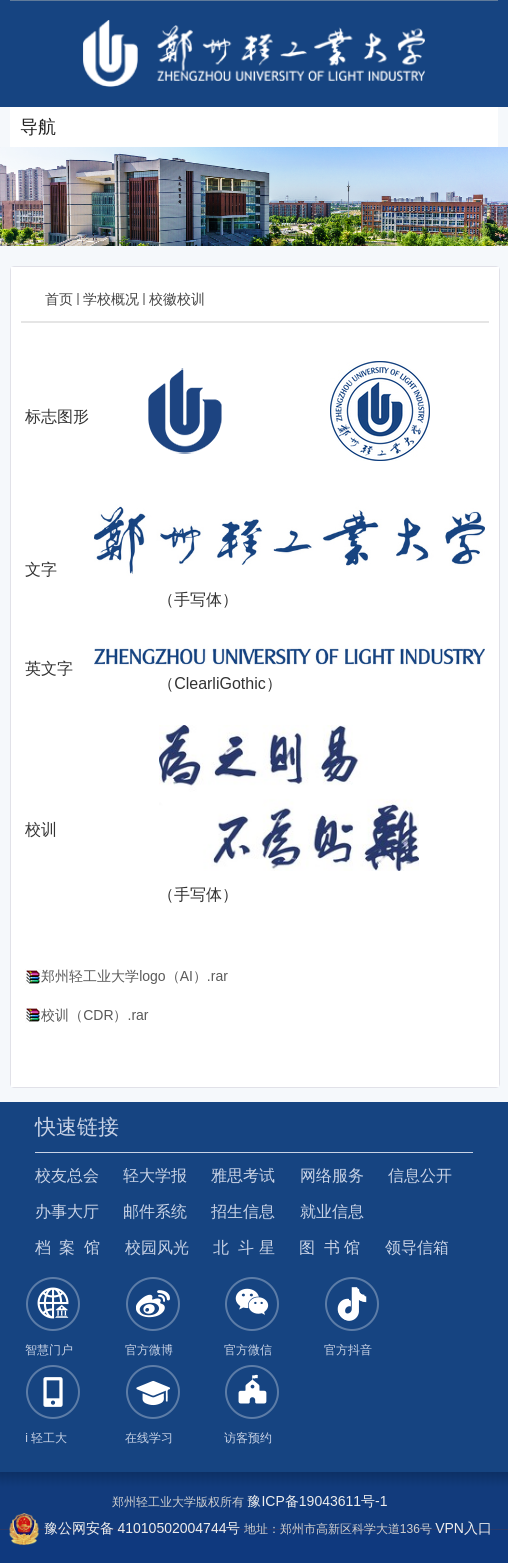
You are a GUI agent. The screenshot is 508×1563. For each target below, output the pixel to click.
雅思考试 (243, 1175)
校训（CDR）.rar (94, 1015)
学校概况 (111, 299)
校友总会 (67, 1175)
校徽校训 (177, 299)
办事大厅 (67, 1211)
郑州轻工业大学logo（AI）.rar (134, 976)
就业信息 (332, 1211)
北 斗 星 (243, 1247)
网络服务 (332, 1175)
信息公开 (420, 1175)
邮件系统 (155, 1211)
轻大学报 (155, 1175)
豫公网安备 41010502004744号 (124, 1528)
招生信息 (243, 1211)
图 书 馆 (329, 1247)
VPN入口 (463, 1528)
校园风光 (157, 1247)
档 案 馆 (68, 1247)
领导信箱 (417, 1247)
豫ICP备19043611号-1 (317, 1501)
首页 (59, 299)
